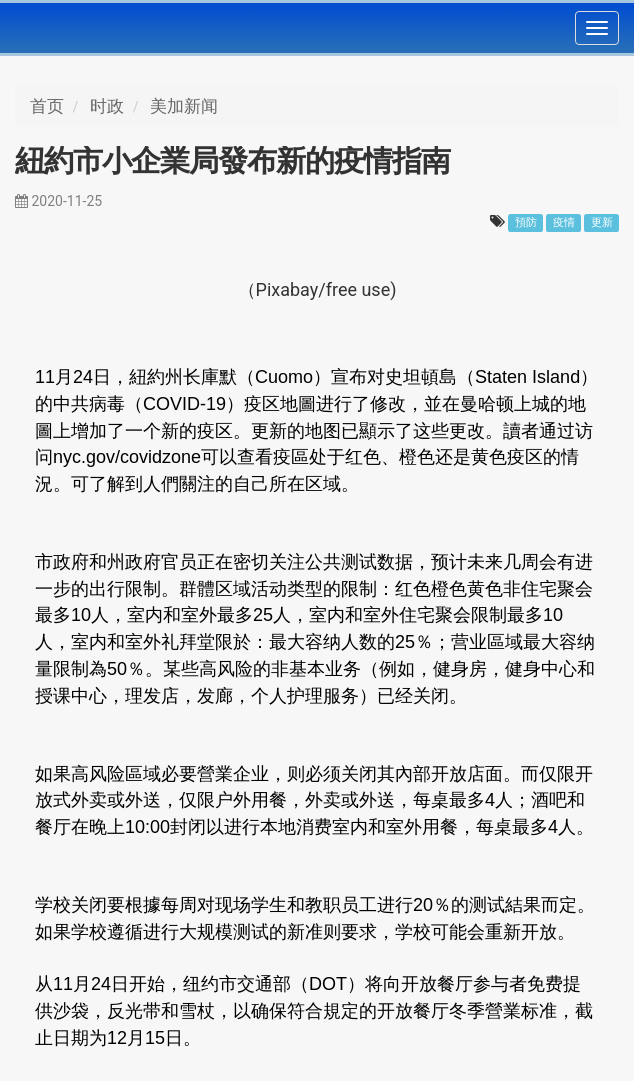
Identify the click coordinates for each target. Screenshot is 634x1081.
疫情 (564, 222)
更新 (602, 222)
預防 (526, 222)
